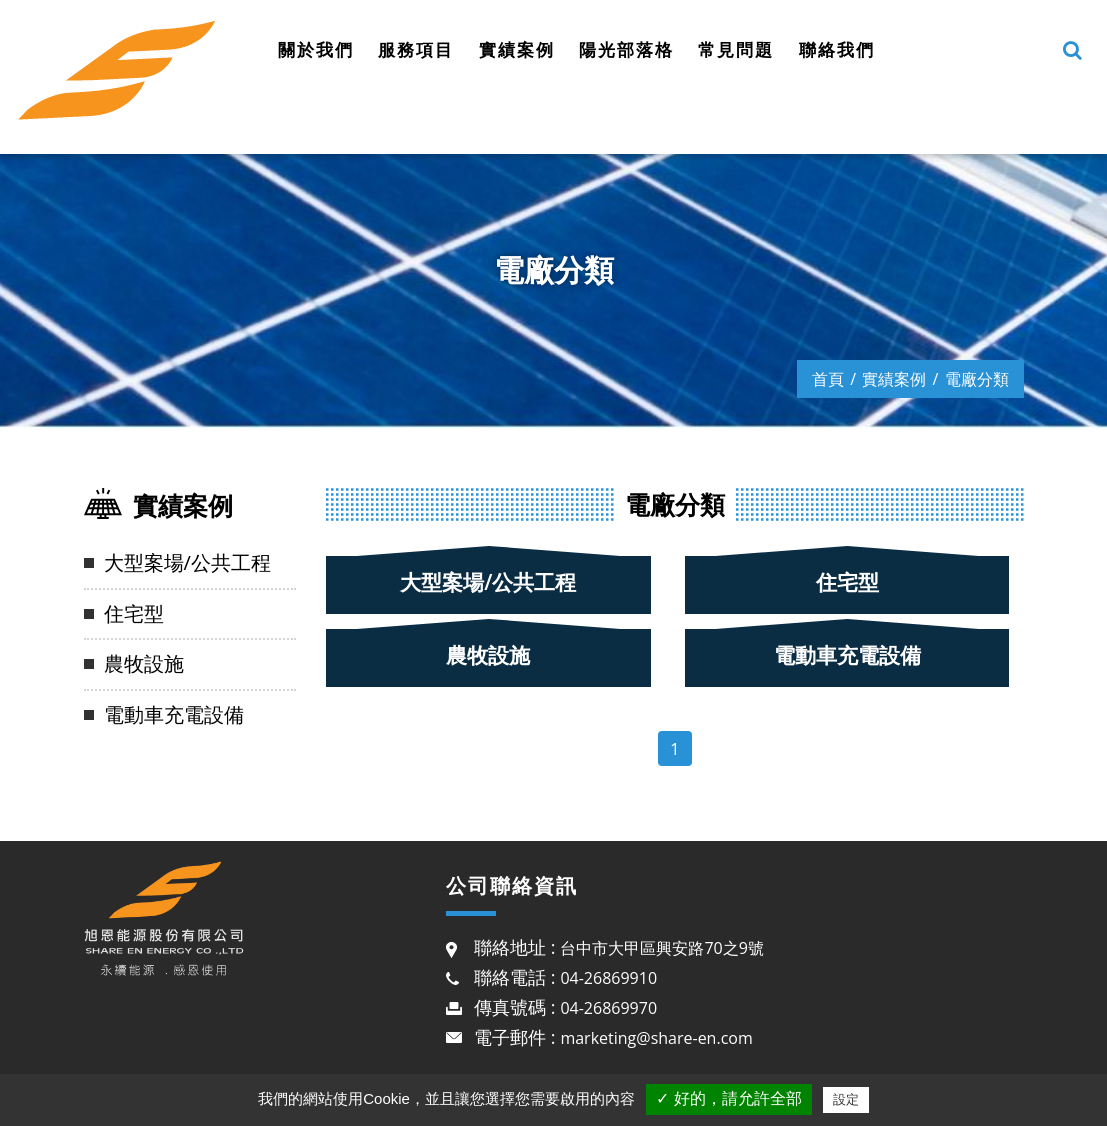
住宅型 (134, 613)
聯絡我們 (837, 49)
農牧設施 (144, 663)
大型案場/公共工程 (187, 562)
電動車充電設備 (174, 714)
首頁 (828, 379)
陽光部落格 (626, 49)
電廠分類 (977, 379)
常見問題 (736, 49)
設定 (846, 1099)
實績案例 (517, 49)
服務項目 (416, 49)
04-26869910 (608, 978)
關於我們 (316, 49)
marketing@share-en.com (656, 1038)
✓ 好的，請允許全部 (728, 1098)
